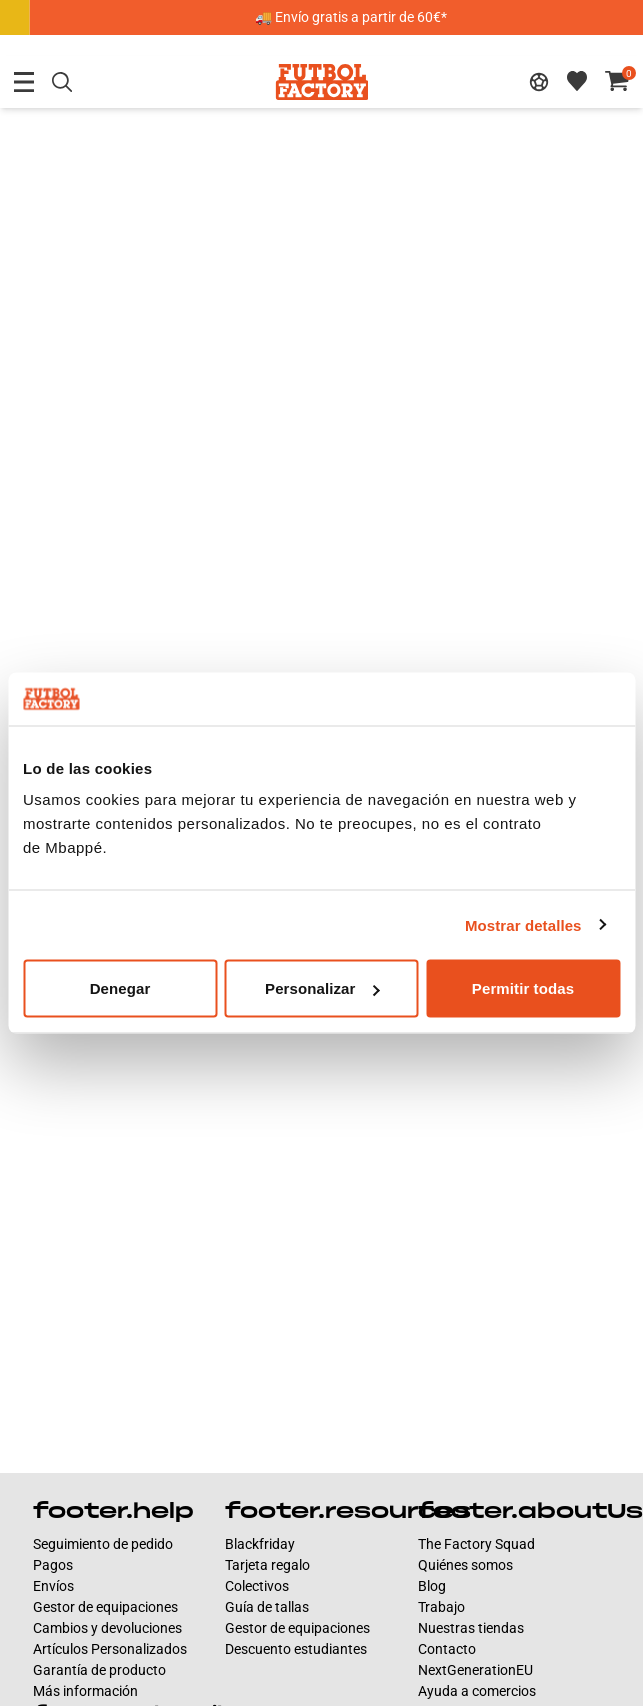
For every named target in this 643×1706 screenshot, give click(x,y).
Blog (432, 1586)
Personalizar (322, 988)
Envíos (53, 1586)
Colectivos (257, 1586)
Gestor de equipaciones (105, 1607)
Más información (85, 1691)
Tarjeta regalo (267, 1565)
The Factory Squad (476, 1544)
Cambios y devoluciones (107, 1628)
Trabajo (441, 1607)
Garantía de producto (99, 1670)
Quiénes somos (465, 1565)
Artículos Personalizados (110, 1649)
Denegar (120, 988)
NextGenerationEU (475, 1670)
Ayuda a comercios (477, 1691)
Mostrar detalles (523, 924)
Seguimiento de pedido (103, 1544)
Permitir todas (523, 988)
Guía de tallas (267, 1607)
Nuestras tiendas (471, 1628)
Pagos (53, 1565)
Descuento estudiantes (296, 1649)
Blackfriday (260, 1544)
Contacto (447, 1649)
